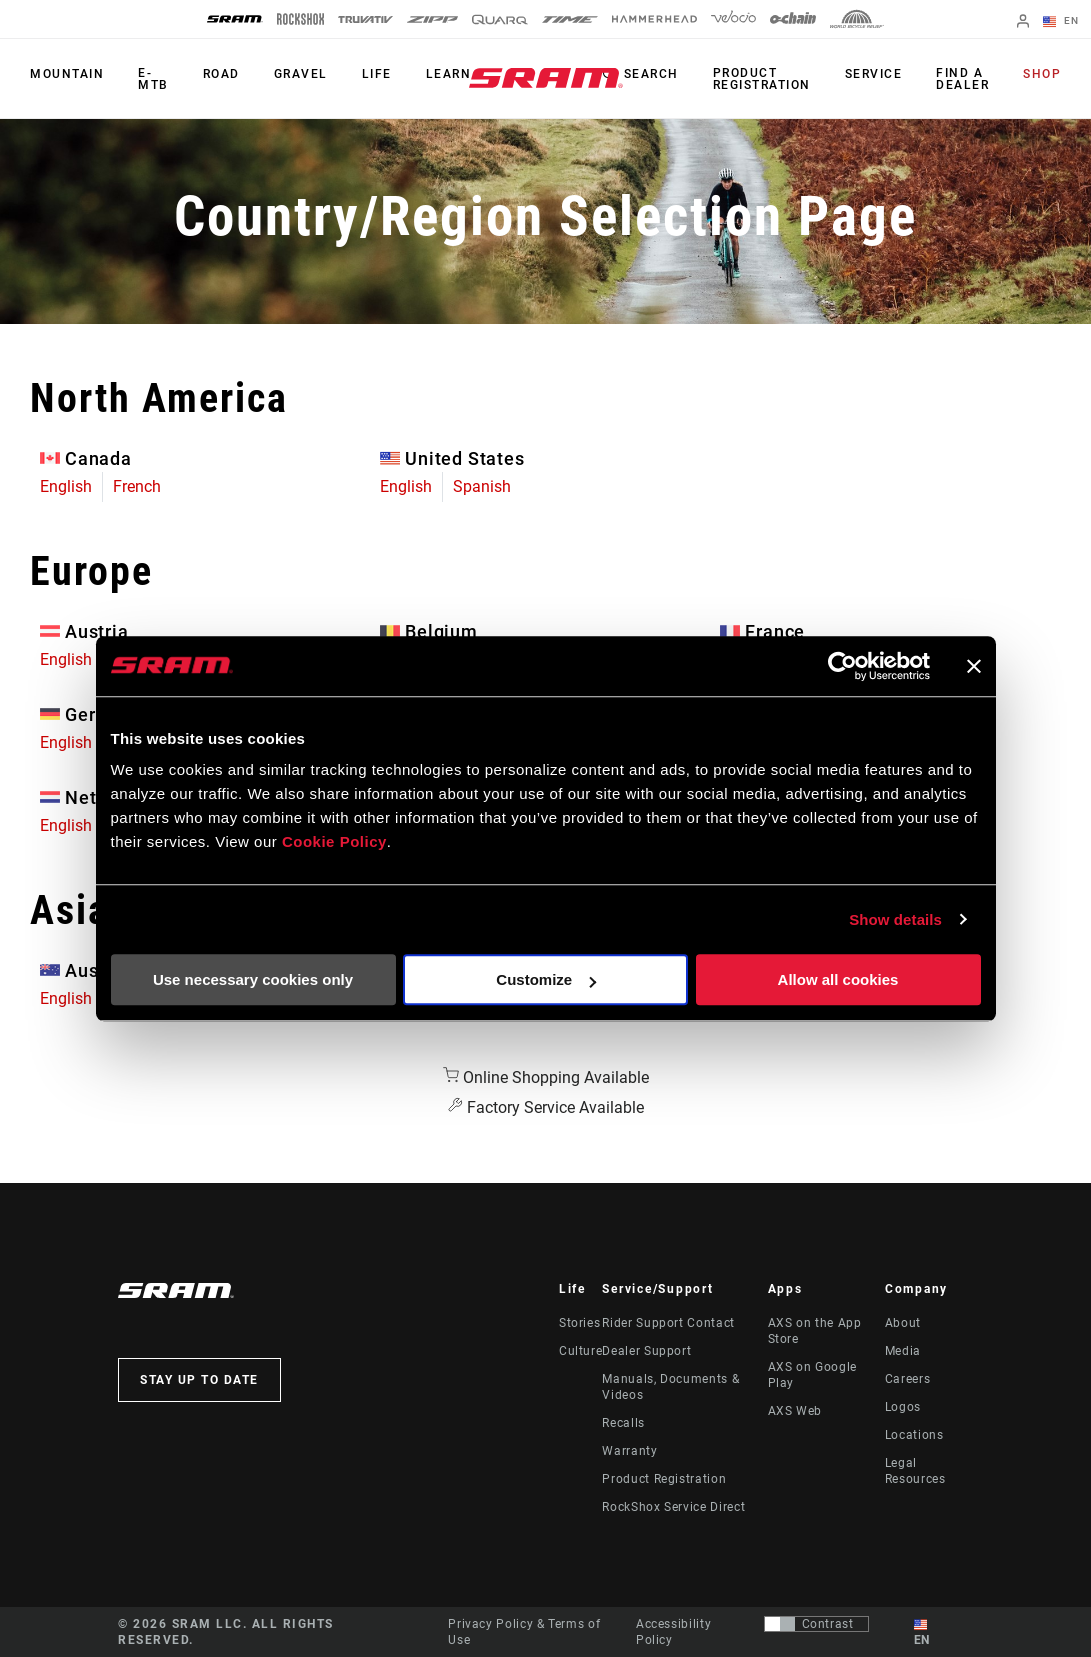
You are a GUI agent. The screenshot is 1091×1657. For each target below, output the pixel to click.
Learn (449, 74)
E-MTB (153, 79)
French (137, 486)
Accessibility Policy (673, 1632)
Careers (907, 1379)
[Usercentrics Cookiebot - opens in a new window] (842, 666)
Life (377, 74)
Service (874, 74)
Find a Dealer (962, 79)
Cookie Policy (334, 841)
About (903, 1323)
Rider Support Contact (668, 1323)
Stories (579, 1323)
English (66, 486)
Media (903, 1351)
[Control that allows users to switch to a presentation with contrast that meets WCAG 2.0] (816, 1624)
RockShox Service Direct (673, 1507)
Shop (1042, 74)
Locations (914, 1435)
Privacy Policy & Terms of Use (524, 1632)
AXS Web (795, 1411)
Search (651, 74)
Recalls (623, 1423)
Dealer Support (646, 1351)
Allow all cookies (838, 979)
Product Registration (762, 79)
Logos (903, 1407)
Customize (546, 979)
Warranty (629, 1451)
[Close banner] (974, 666)
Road (221, 74)
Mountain (67, 74)
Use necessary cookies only (253, 979)
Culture (580, 1351)
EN (1061, 22)
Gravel (301, 74)
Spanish (482, 486)
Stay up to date (199, 1380)
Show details (895, 919)
